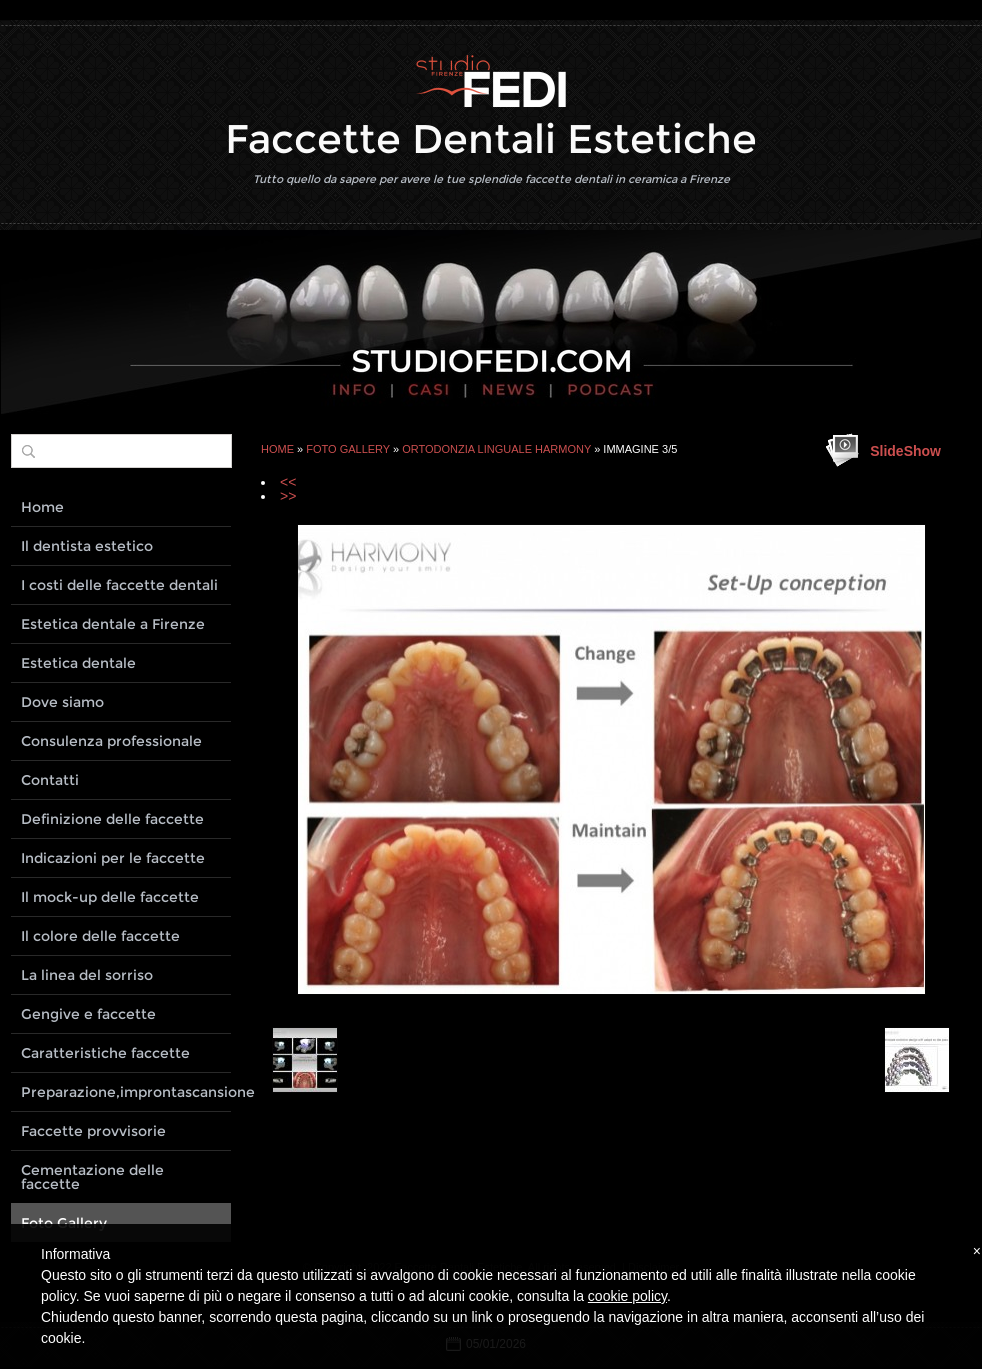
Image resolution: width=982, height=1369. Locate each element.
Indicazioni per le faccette (113, 858)
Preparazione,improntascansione (126, 1092)
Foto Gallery (348, 449)
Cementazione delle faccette (92, 1177)
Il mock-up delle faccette (110, 897)
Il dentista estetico (87, 546)
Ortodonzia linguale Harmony (496, 449)
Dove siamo (62, 702)
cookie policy (627, 1296)
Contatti (50, 780)
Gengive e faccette (88, 1014)
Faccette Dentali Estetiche (491, 138)
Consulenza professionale (111, 741)
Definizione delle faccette (112, 819)
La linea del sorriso (87, 975)
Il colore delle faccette (100, 936)
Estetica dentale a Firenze (113, 624)
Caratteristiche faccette (105, 1053)
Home (277, 449)
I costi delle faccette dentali (119, 585)
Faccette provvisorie (93, 1131)
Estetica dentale (78, 663)
